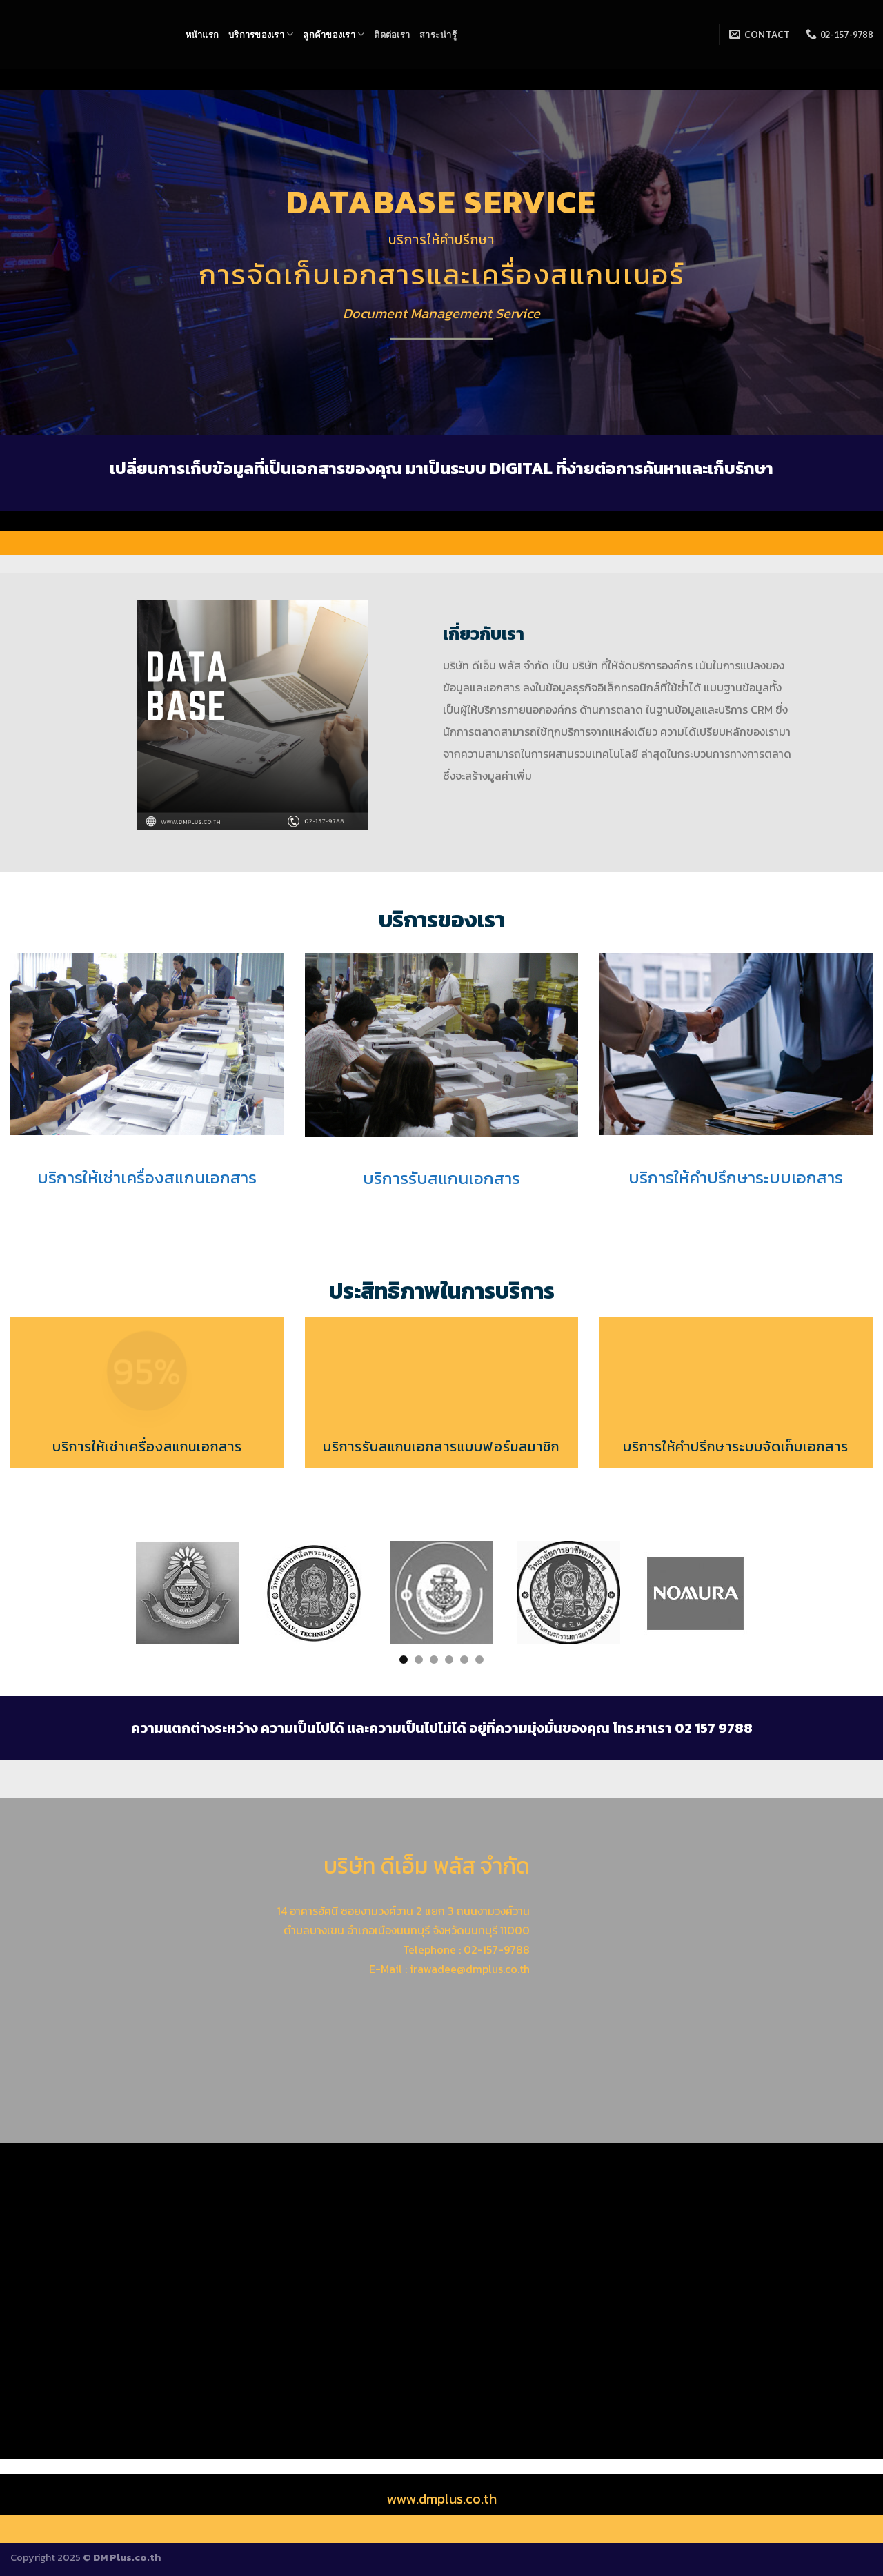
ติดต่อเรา (392, 34)
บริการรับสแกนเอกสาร (441, 1178)
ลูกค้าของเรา (333, 34)
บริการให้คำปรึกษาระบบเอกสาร (735, 1177)
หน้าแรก (202, 34)
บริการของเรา (260, 34)
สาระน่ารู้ (438, 34)
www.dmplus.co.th (441, 2498)
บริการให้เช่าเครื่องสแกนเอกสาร (147, 1177)
